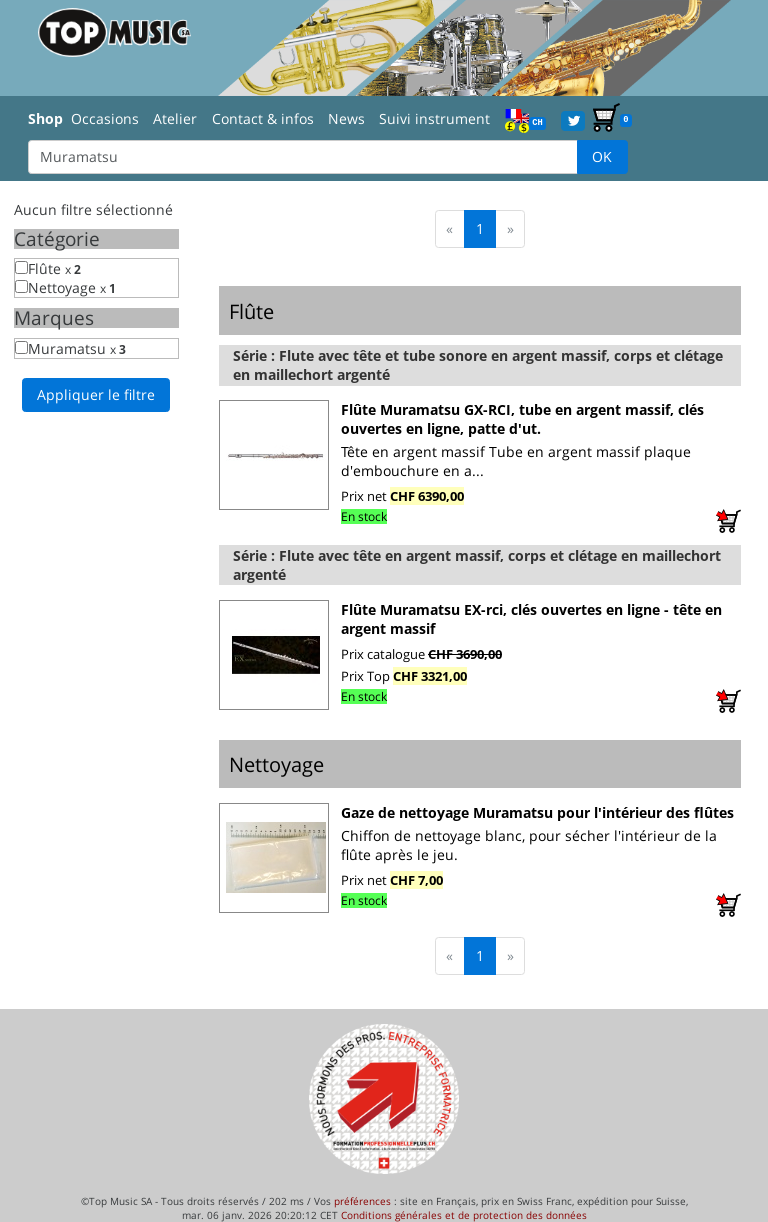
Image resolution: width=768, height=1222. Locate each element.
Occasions (105, 118)
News (346, 118)
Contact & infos (263, 118)
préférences (362, 1201)
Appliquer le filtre (96, 394)
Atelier (175, 118)
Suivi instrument (434, 118)
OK (602, 156)
